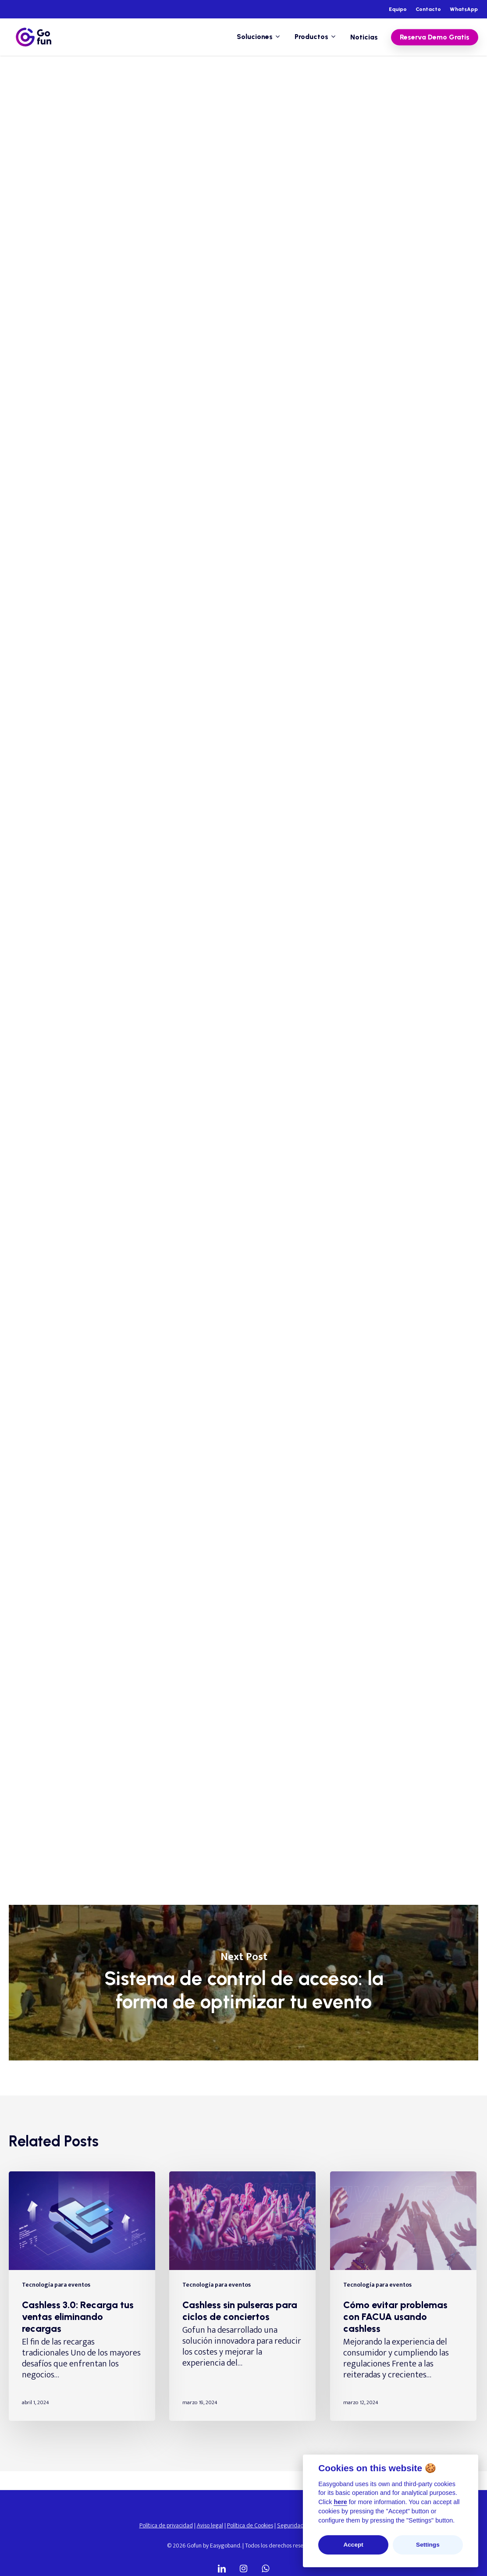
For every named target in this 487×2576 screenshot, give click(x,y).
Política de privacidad (166, 2525)
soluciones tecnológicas (274, 1421)
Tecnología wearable (214, 91)
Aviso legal (210, 2525)
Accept (353, 2544)
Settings (428, 2544)
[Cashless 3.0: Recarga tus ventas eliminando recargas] (82, 2295)
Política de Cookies (250, 2525)
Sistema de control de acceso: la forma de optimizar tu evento (243, 1982)
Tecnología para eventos (131, 91)
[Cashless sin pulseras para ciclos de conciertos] (242, 2295)
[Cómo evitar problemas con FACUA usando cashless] (403, 2295)
